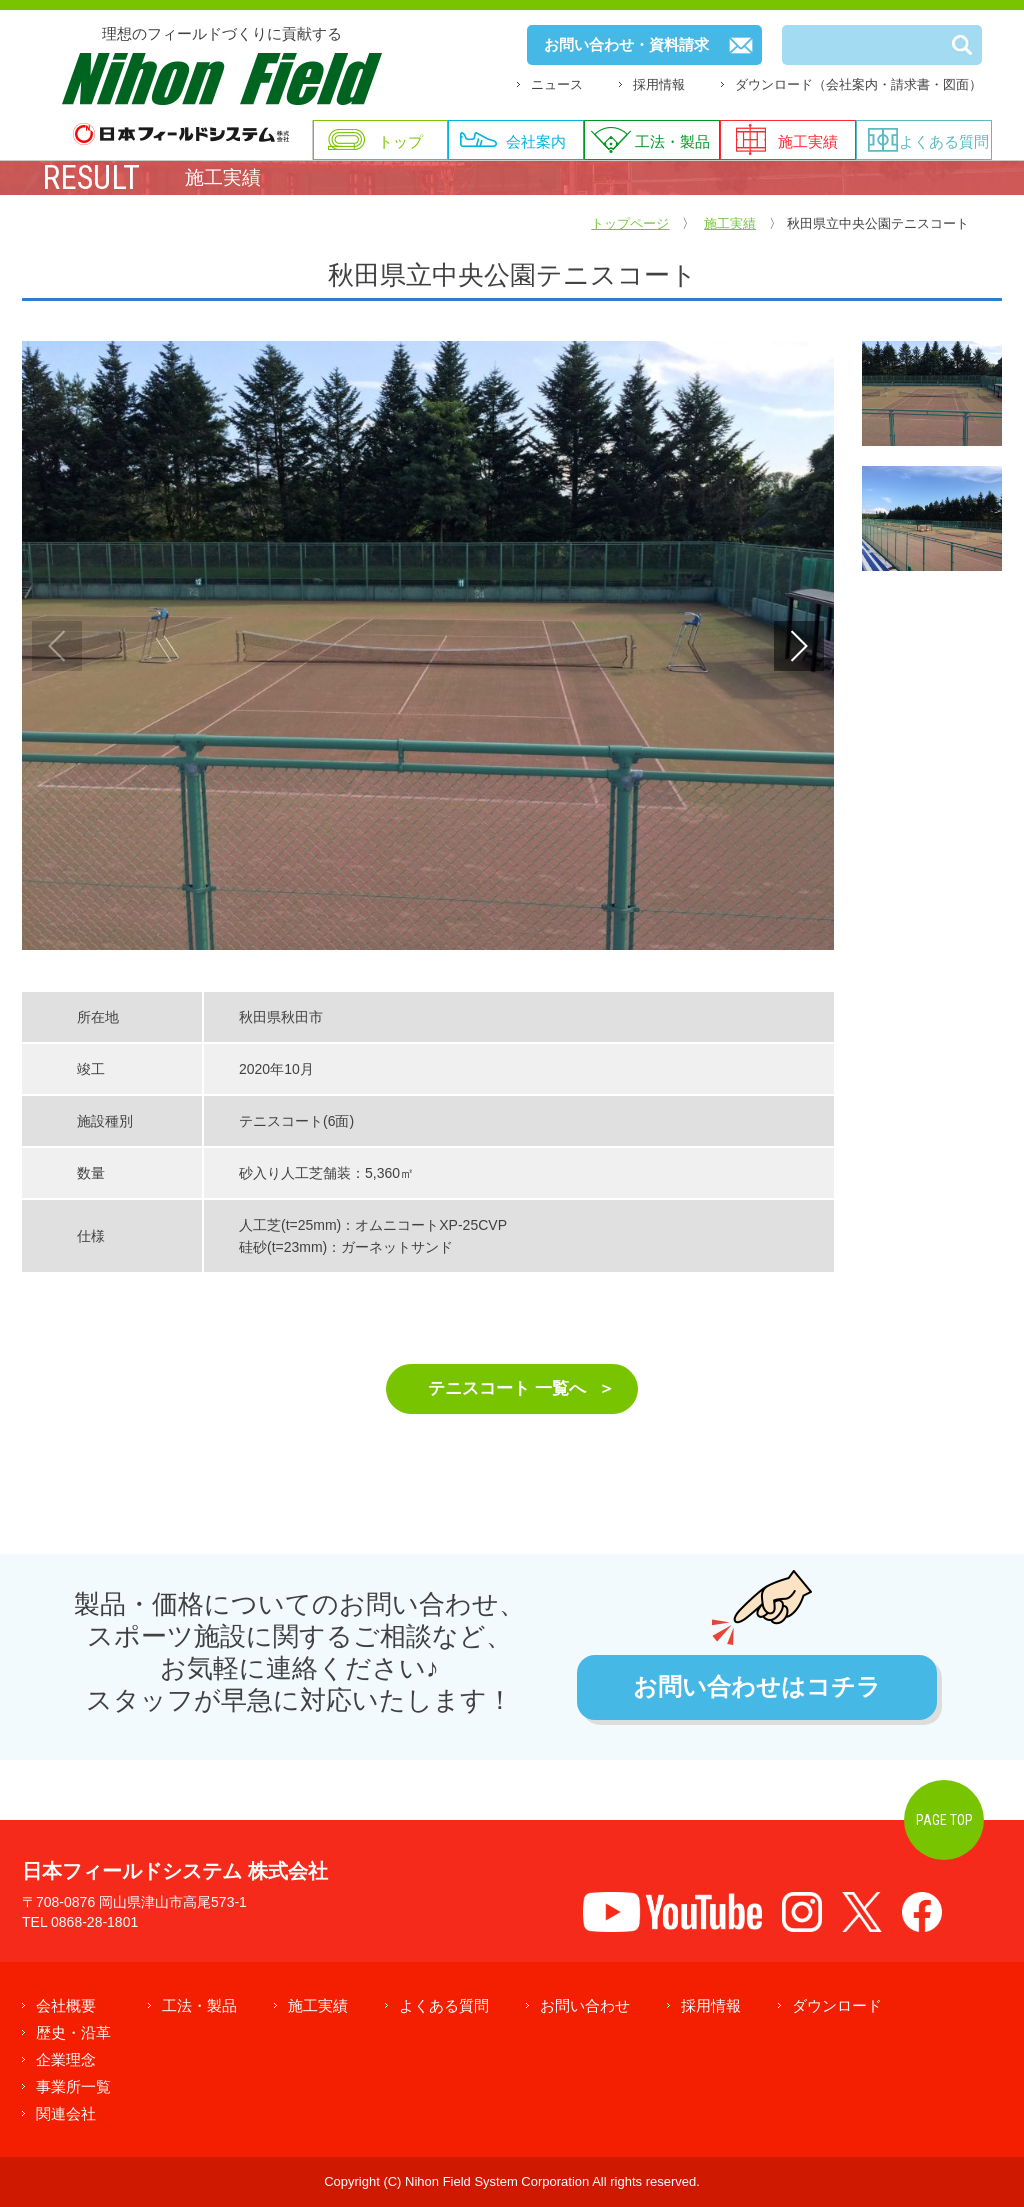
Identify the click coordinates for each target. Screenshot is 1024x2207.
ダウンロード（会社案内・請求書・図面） (858, 84)
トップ (400, 141)
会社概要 (66, 2005)
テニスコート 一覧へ (507, 1388)
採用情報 (659, 84)
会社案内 (536, 141)
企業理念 (66, 2059)
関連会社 (66, 2113)
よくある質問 (944, 141)
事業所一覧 (73, 2086)
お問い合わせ (585, 2005)
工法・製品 (672, 141)
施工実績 (808, 141)
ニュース (557, 84)
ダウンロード (837, 2005)
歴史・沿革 (73, 2032)
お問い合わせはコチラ (757, 1687)
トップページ (630, 223)
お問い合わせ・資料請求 (626, 44)
